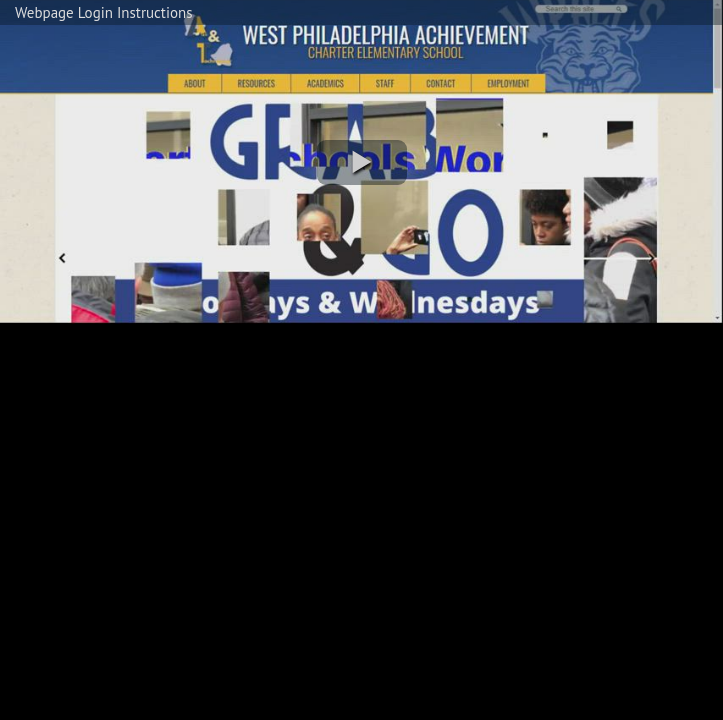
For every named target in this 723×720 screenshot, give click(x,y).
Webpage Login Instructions (104, 12)
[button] (362, 162)
